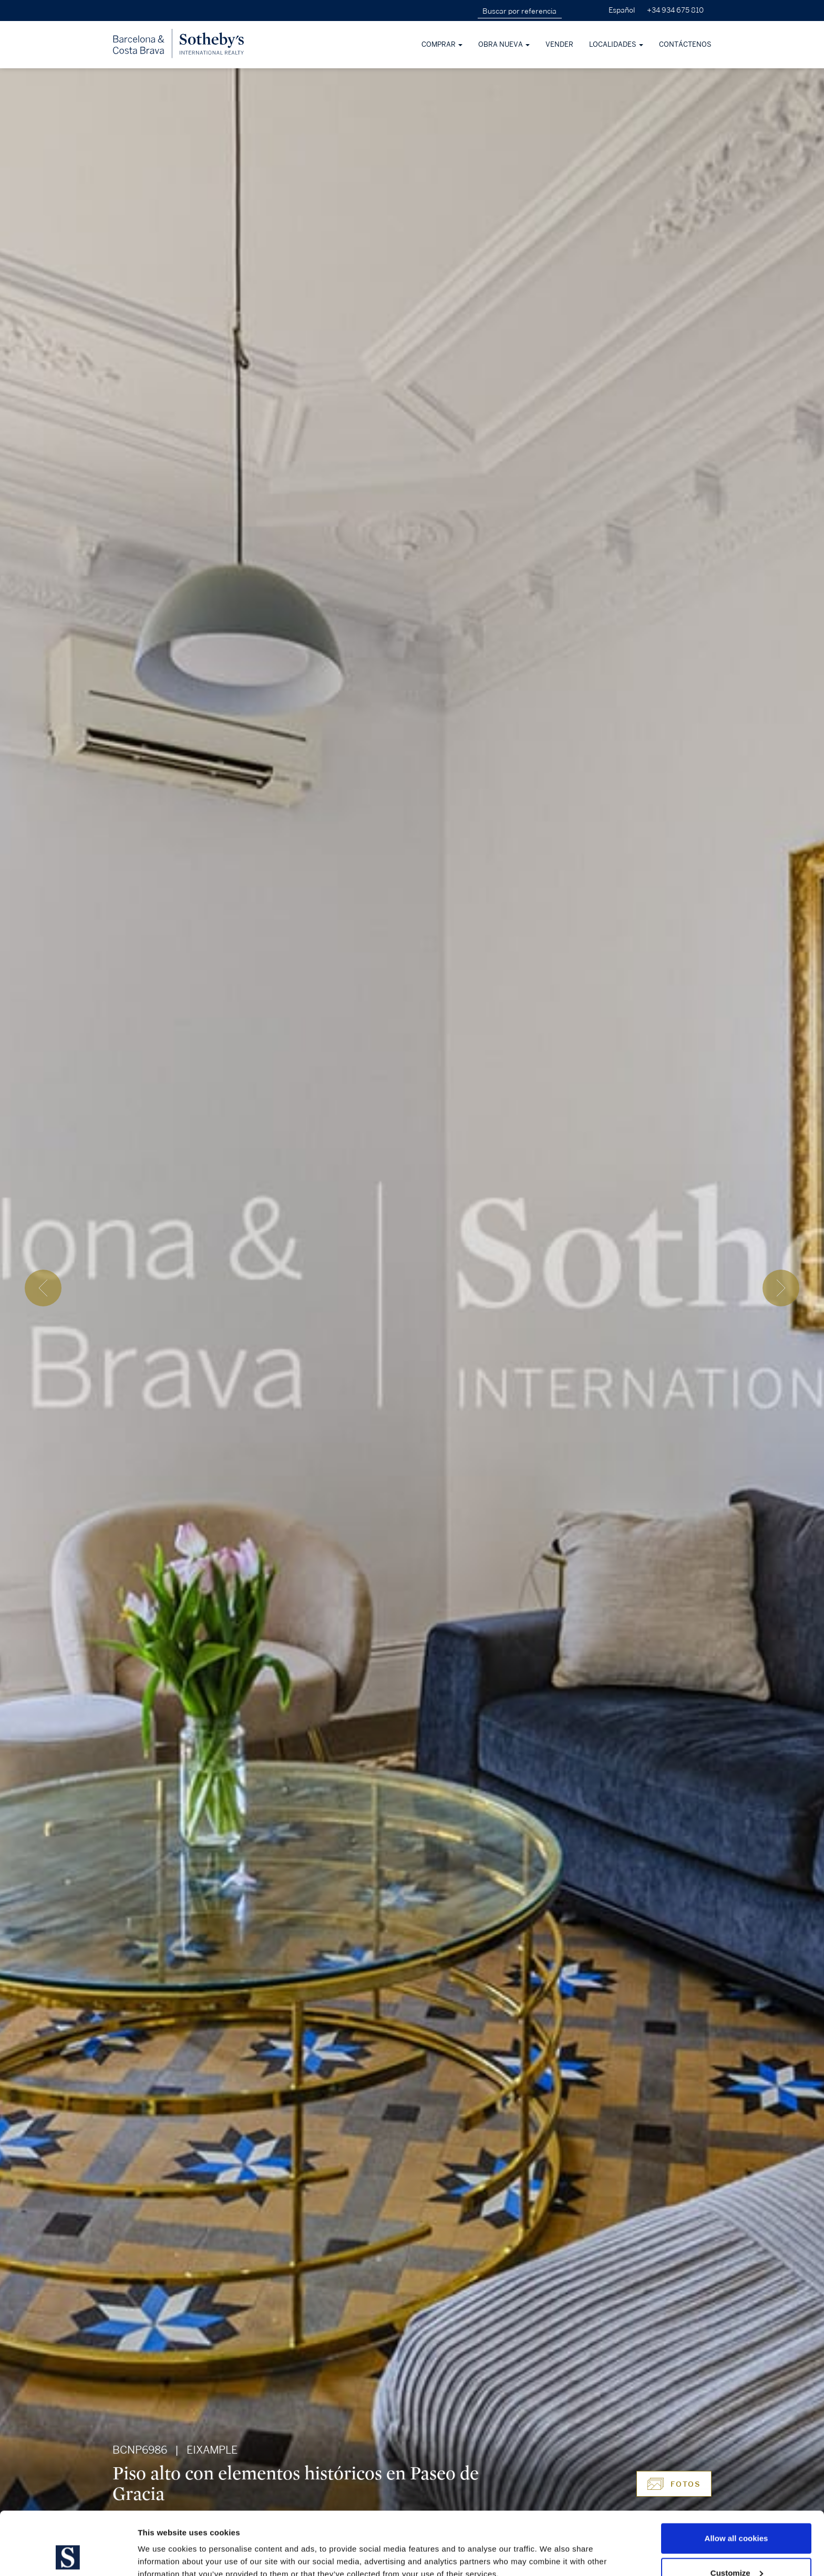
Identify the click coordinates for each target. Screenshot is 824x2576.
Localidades (616, 44)
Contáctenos (685, 44)
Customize (736, 2513)
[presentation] (43, 1288)
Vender (559, 44)
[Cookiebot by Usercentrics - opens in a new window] (68, 2555)
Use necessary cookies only (736, 2547)
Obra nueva (504, 44)
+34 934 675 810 (675, 10)
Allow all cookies (736, 2479)
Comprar (441, 44)
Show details (162, 2543)
